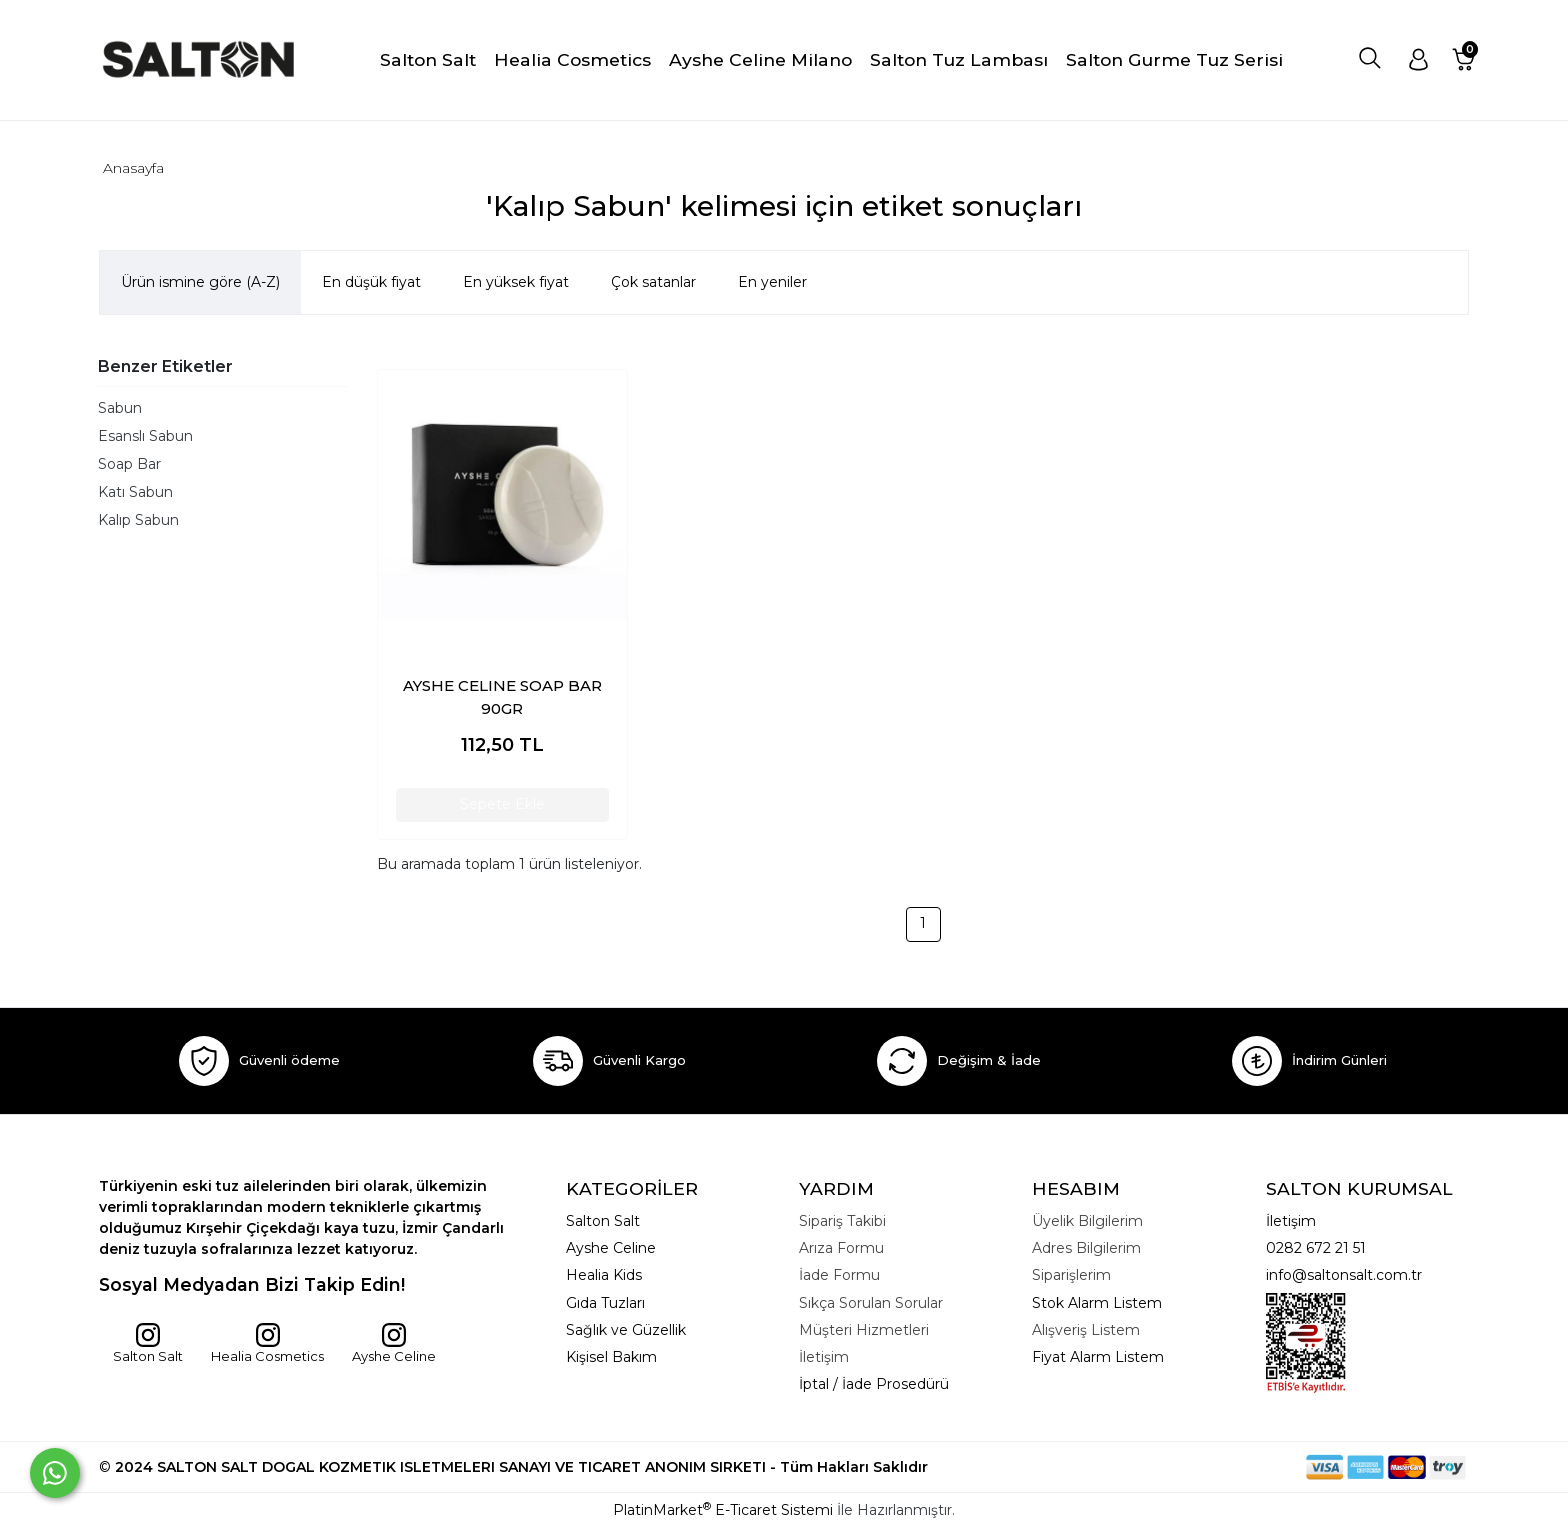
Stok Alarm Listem (1097, 1303)
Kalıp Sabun (138, 520)
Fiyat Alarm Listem (1098, 1357)
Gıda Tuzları (605, 1303)
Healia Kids (604, 1275)
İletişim (1291, 1221)
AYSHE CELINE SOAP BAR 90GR (502, 697)
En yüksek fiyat (516, 282)
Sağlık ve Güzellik (626, 1330)
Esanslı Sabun (145, 436)
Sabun (120, 408)
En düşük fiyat (371, 282)
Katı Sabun (135, 492)
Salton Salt (148, 1343)
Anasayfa (133, 168)
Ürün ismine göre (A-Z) (200, 282)
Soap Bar (129, 464)
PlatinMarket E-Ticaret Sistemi (723, 1510)
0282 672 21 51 (1316, 1248)
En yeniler (772, 282)
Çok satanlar (653, 282)
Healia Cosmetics (267, 1343)
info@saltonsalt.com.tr (1344, 1275)
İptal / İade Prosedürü (874, 1384)
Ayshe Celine (394, 1343)
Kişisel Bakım (611, 1357)
